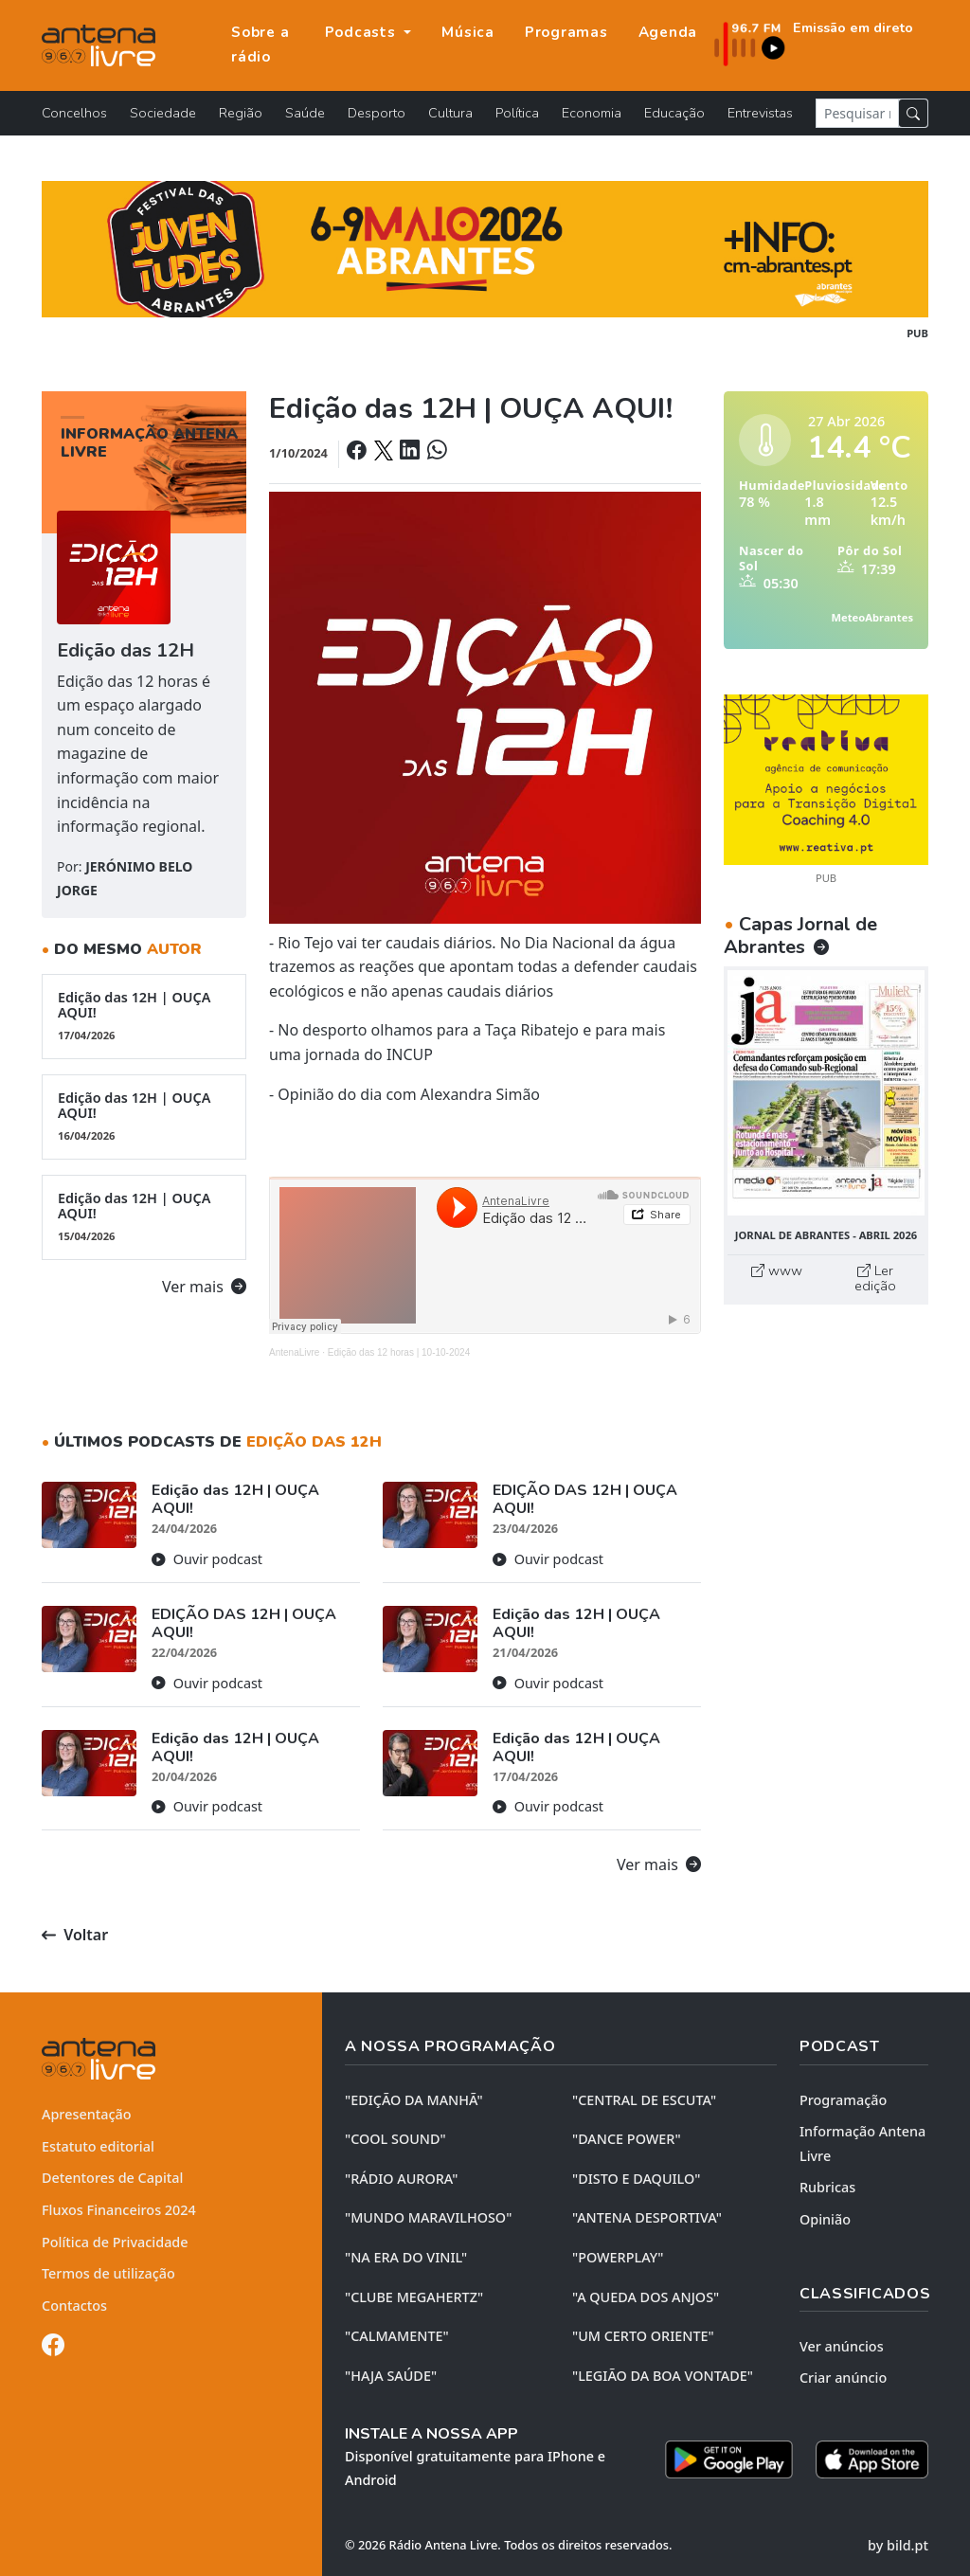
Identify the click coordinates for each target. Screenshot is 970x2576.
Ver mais (204, 1286)
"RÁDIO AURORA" (401, 2179)
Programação (843, 2100)
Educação (674, 112)
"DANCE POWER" (626, 2139)
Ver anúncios (841, 2346)
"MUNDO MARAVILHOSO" (428, 2217)
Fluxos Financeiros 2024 (119, 2210)
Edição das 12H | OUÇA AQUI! (144, 1015)
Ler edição (875, 1278)
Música (467, 32)
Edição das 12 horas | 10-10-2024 (399, 1352)
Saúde (305, 112)
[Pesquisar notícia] (857, 113)
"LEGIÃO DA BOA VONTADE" (662, 2376)
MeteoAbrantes (872, 617)
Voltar (75, 1934)
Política (517, 112)
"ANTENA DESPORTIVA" (647, 2217)
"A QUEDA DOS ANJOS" (645, 2297)
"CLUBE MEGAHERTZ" (414, 2297)
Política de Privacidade (115, 2242)
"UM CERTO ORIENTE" (643, 2336)
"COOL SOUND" (395, 2139)
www (776, 1270)
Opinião (825, 2219)
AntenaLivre (294, 1352)
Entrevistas (760, 112)
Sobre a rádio (260, 44)
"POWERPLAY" (617, 2257)
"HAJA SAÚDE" (391, 2376)
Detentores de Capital (112, 2178)
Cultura (450, 112)
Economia (591, 112)
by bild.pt (898, 2545)
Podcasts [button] (363, 32)
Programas (566, 32)
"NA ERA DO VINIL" (406, 2257)
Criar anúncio (843, 2378)
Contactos (74, 2306)
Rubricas (827, 2187)
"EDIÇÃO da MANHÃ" (414, 2100)
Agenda (668, 32)
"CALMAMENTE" (397, 2336)
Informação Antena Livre (862, 2143)
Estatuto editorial (98, 2146)
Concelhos (74, 112)
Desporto (376, 112)
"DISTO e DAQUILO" (636, 2179)
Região (240, 112)
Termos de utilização (108, 2273)
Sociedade (163, 112)
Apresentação (87, 2114)
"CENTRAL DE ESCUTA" (644, 2100)
